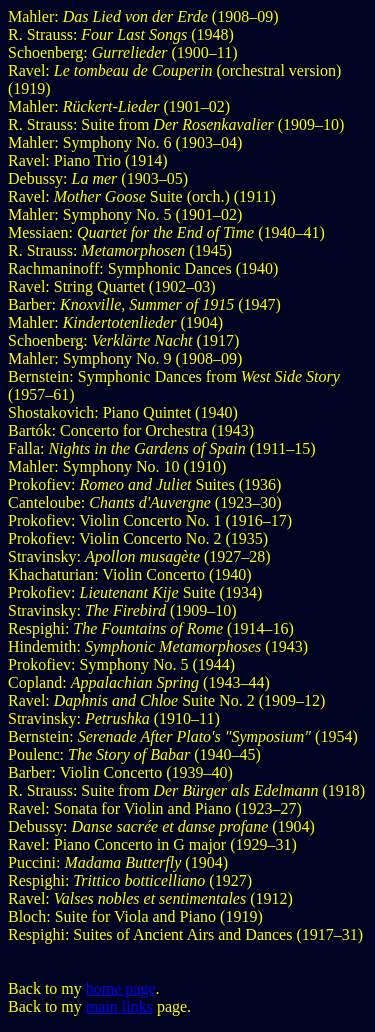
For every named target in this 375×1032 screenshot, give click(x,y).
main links (119, 1006)
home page (121, 988)
